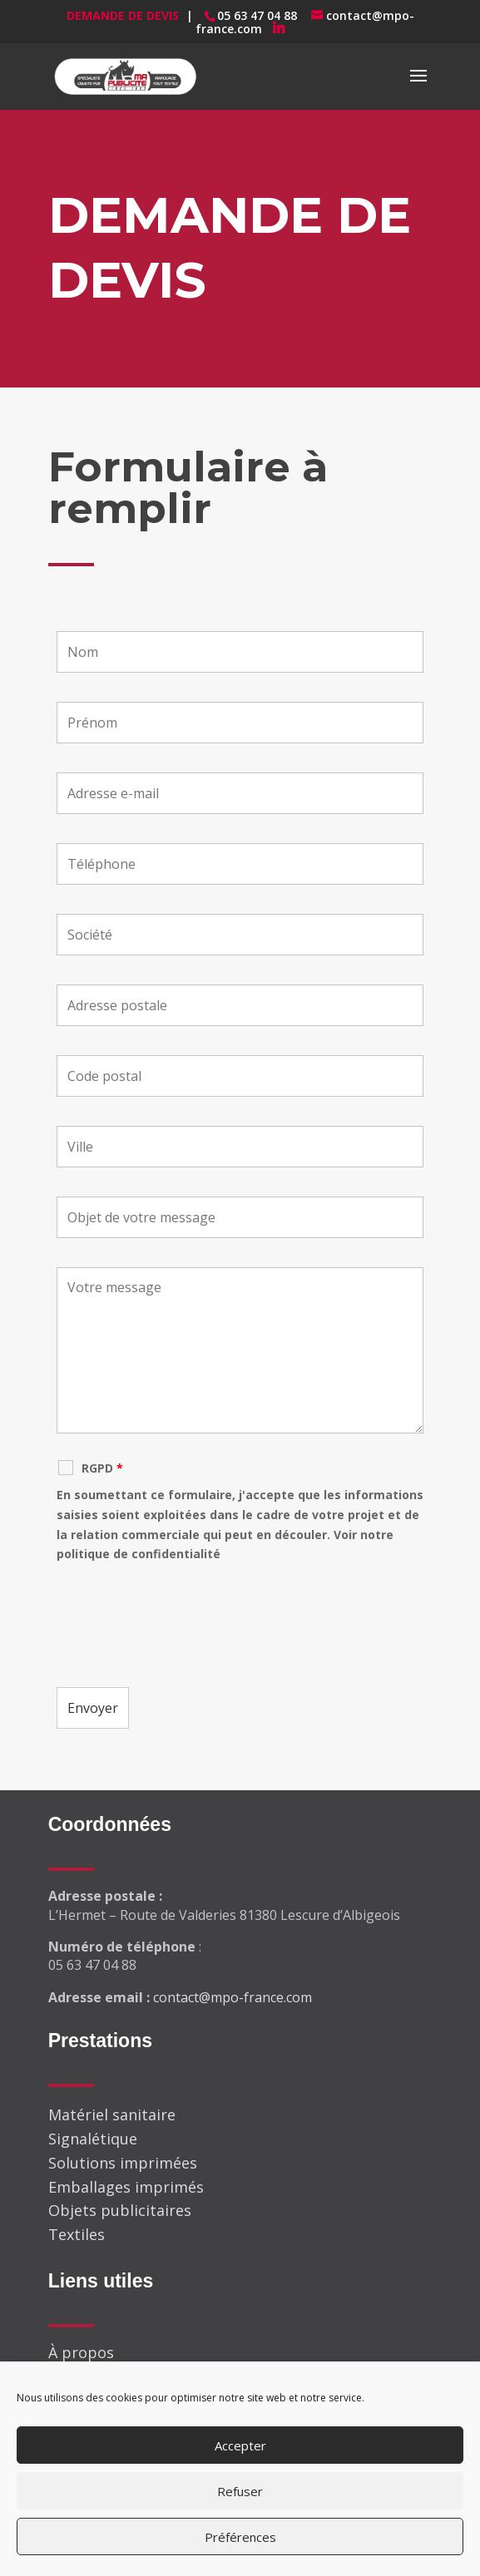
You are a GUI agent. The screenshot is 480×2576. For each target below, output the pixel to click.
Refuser (240, 2491)
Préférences (240, 2537)
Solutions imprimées (122, 2163)
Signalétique (92, 2139)
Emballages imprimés (126, 2187)
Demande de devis (123, 15)
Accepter (240, 2445)
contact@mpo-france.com (232, 1997)
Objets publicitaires (119, 2210)
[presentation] (183, 1625)
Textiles (76, 2234)
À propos (81, 2352)
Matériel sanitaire (112, 2114)
